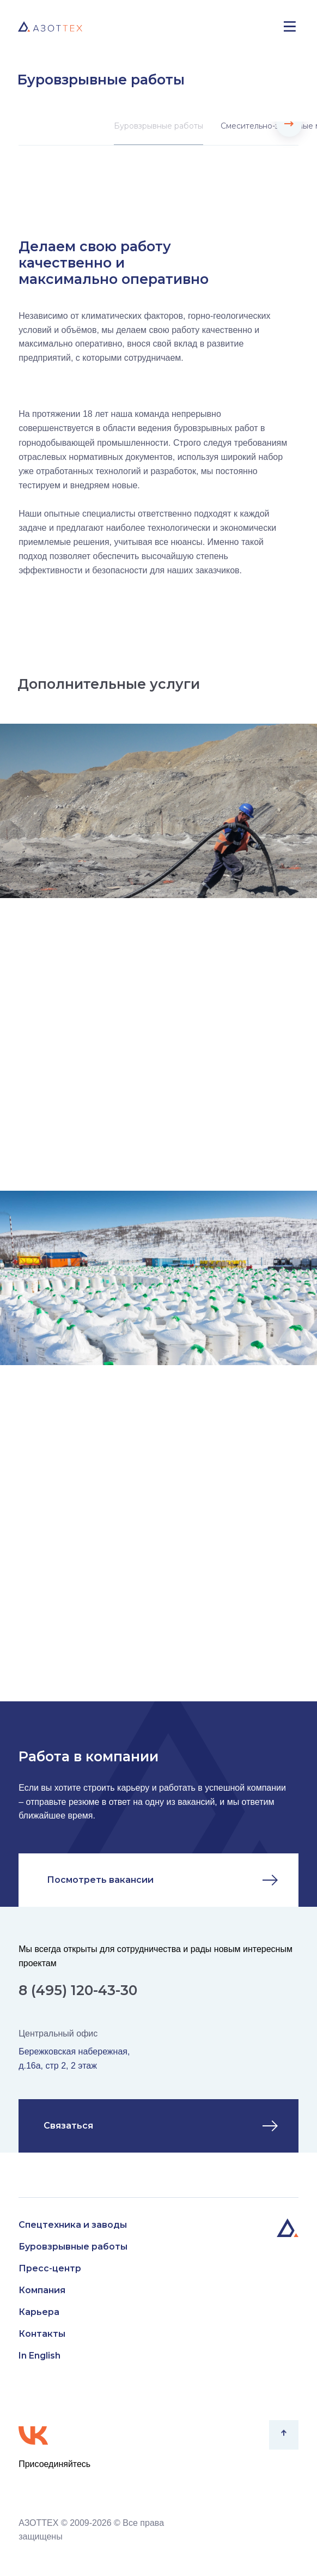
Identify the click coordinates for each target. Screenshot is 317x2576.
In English (39, 2355)
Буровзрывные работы (158, 126)
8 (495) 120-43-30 (78, 1990)
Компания (42, 2290)
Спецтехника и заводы (73, 2225)
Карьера (39, 2312)
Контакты (42, 2334)
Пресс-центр (50, 2268)
